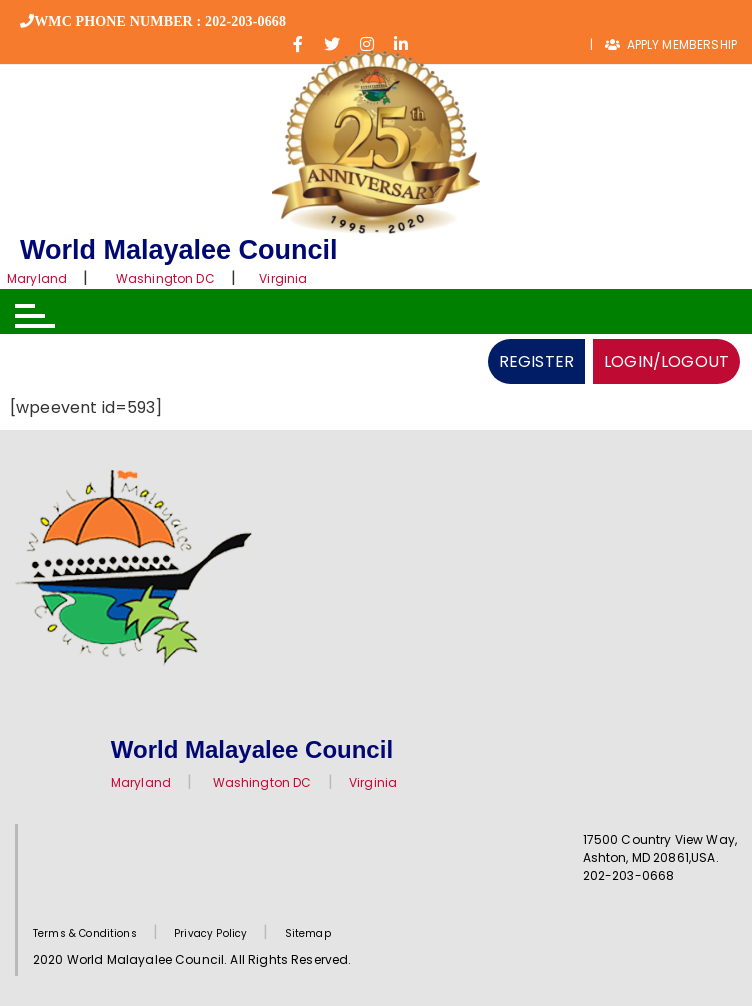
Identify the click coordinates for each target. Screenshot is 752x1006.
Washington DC (165, 278)
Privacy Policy (210, 933)
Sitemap (308, 933)
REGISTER (536, 361)
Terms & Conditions (85, 933)
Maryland (37, 278)
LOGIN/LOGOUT (666, 361)
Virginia (283, 278)
